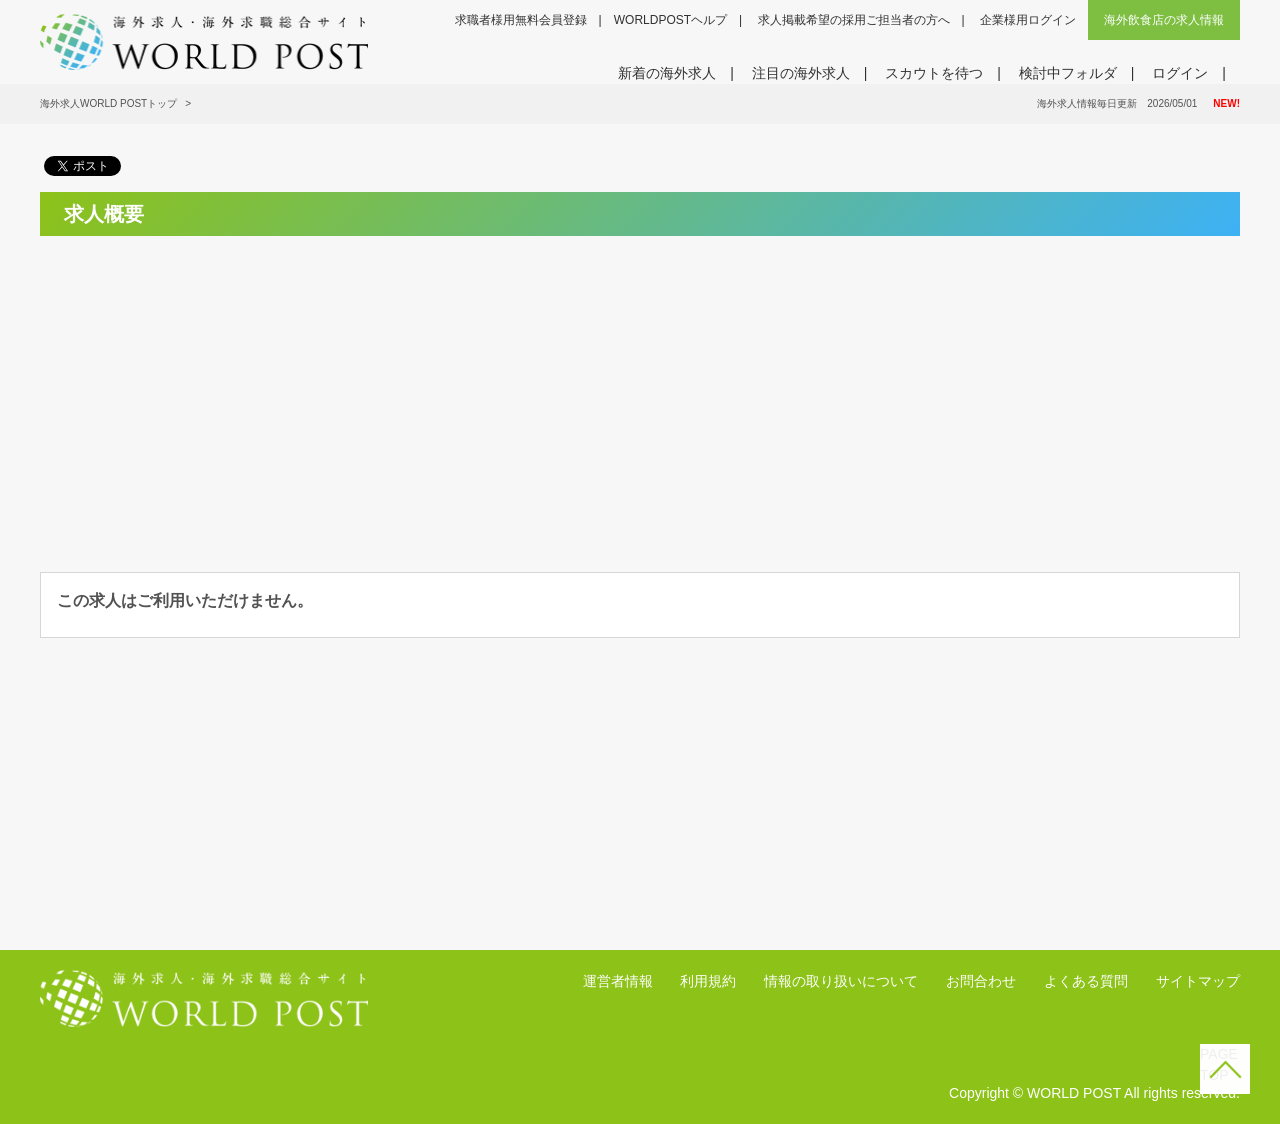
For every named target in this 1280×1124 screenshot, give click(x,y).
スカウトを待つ (934, 73)
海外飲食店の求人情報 (1164, 20)
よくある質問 (1086, 981)
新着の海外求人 (667, 73)
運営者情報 (618, 981)
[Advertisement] (226, 392)
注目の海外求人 (801, 73)
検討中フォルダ (1068, 73)
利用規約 (708, 981)
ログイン (1180, 73)
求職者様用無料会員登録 (521, 20)
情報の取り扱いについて (841, 981)
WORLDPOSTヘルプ (670, 20)
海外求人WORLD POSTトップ (108, 103)
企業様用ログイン (1028, 20)
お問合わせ (981, 981)
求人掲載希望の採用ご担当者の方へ (854, 20)
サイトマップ (1198, 981)
